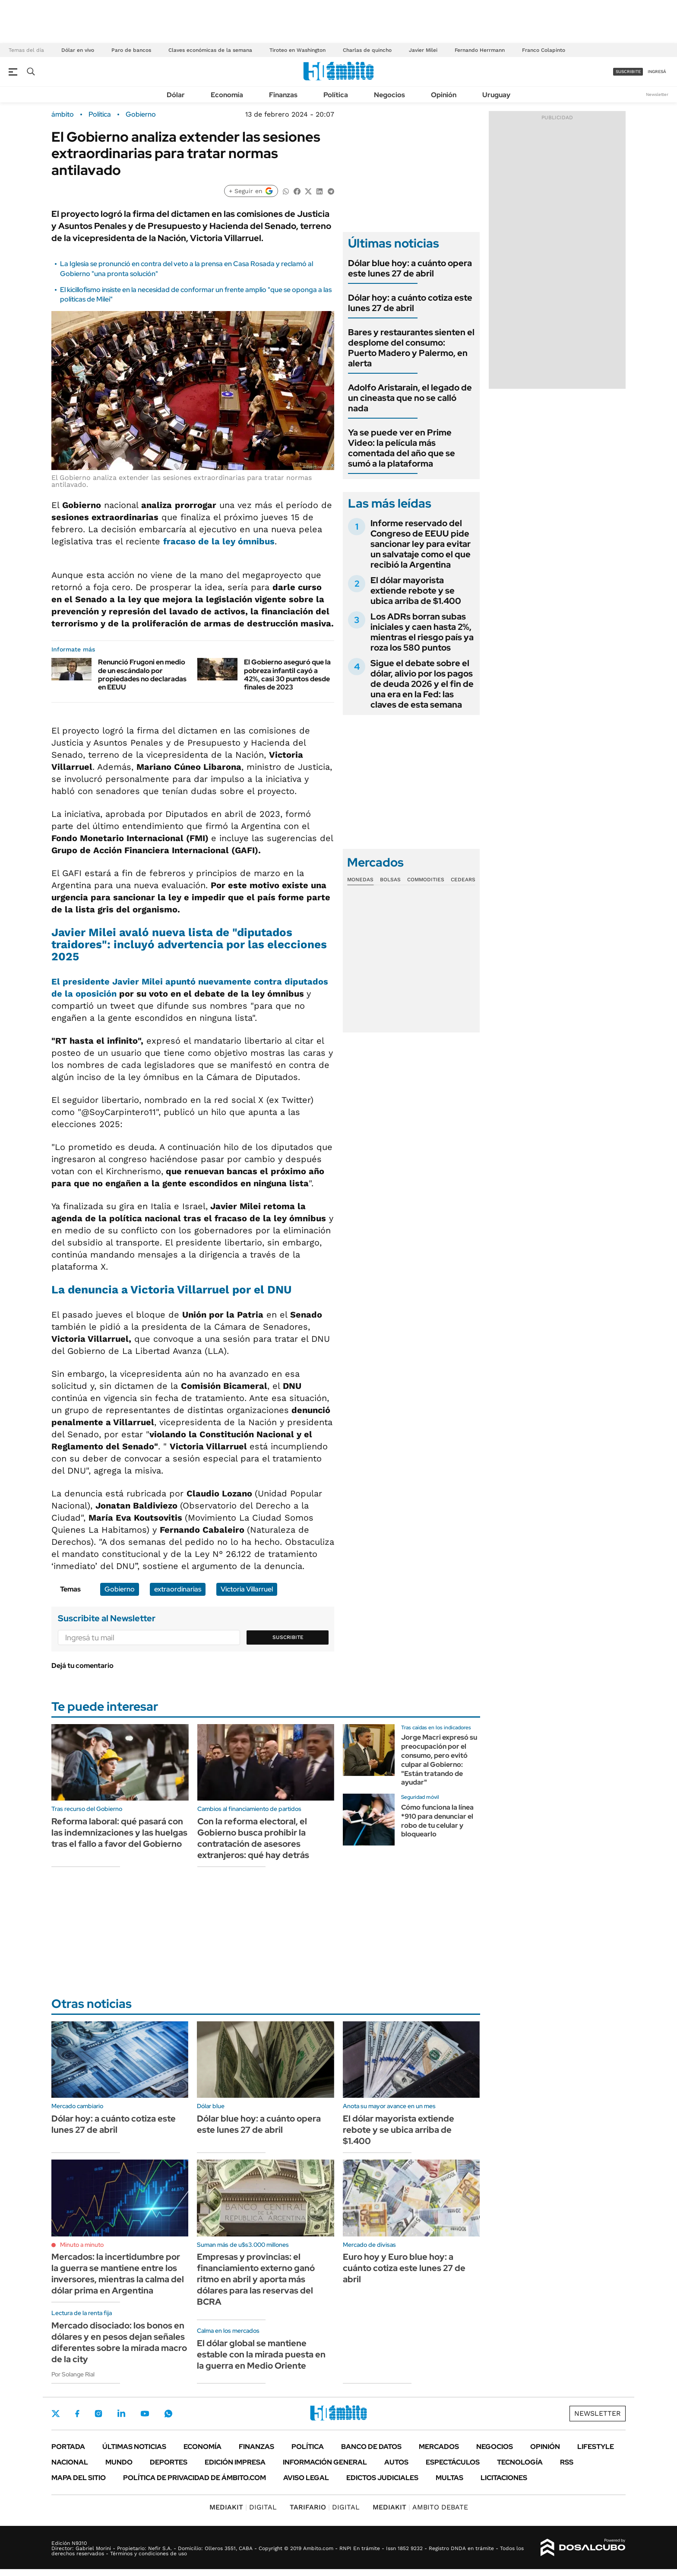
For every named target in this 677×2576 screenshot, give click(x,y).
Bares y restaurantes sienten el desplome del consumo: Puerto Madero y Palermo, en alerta (411, 348)
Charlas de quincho (367, 50)
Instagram (98, 2413)
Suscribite (288, 1637)
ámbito (62, 114)
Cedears (463, 880)
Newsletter (657, 94)
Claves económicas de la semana (210, 50)
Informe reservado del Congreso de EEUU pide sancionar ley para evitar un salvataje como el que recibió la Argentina (420, 544)
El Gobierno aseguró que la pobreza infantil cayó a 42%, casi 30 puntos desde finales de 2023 (287, 674)
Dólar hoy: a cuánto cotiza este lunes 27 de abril (410, 303)
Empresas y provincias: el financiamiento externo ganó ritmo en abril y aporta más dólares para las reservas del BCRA (256, 2279)
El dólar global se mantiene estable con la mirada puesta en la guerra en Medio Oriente (261, 2354)
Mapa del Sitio (78, 2477)
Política (335, 94)
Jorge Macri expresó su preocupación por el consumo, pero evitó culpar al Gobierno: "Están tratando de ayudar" (439, 1760)
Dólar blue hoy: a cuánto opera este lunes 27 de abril (410, 268)
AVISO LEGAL (306, 2477)
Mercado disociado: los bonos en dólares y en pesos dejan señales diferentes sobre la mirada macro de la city (119, 2342)
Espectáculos (453, 2462)
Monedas (360, 880)
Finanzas (283, 94)
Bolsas (390, 880)
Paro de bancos (131, 50)
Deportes (168, 2462)
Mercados (439, 2446)
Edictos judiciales (382, 2477)
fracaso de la (219, 541)
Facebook (77, 2413)
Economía (227, 94)
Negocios (389, 94)
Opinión (443, 94)
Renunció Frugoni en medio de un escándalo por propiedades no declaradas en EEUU (142, 674)
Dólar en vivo (77, 50)
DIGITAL (243, 2507)
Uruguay (496, 94)
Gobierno (141, 114)
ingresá (657, 71)
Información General (325, 2462)
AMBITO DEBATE (420, 2507)
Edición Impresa (235, 2462)
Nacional (69, 2462)
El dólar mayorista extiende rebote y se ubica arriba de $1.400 (415, 591)
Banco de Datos (371, 2446)
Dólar (176, 94)
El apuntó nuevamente (152, 981)
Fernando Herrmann (480, 50)
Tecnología (520, 2462)
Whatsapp (168, 2413)
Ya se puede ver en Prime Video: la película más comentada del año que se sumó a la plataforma (401, 448)
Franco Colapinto (543, 50)
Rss (566, 2462)
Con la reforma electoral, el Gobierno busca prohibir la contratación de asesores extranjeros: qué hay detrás (253, 1838)
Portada (68, 2446)
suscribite (628, 71)
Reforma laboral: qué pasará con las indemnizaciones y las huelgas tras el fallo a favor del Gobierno (119, 1832)
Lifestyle (595, 2446)
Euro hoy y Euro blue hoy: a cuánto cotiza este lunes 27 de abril (404, 2268)
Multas (449, 2477)
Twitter (55, 2413)
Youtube (144, 2414)
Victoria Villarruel (247, 1589)
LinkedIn (121, 2413)
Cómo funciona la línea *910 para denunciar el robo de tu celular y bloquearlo (437, 1821)
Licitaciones (504, 2477)
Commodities (425, 880)
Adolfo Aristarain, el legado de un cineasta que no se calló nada (410, 398)
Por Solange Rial (73, 2374)
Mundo (119, 2462)
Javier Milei (423, 50)
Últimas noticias (134, 2446)
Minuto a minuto (82, 2245)
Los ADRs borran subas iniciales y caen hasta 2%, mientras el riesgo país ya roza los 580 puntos (422, 632)
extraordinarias (177, 1589)
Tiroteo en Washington (297, 50)
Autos (396, 2462)
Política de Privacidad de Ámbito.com (194, 2477)
